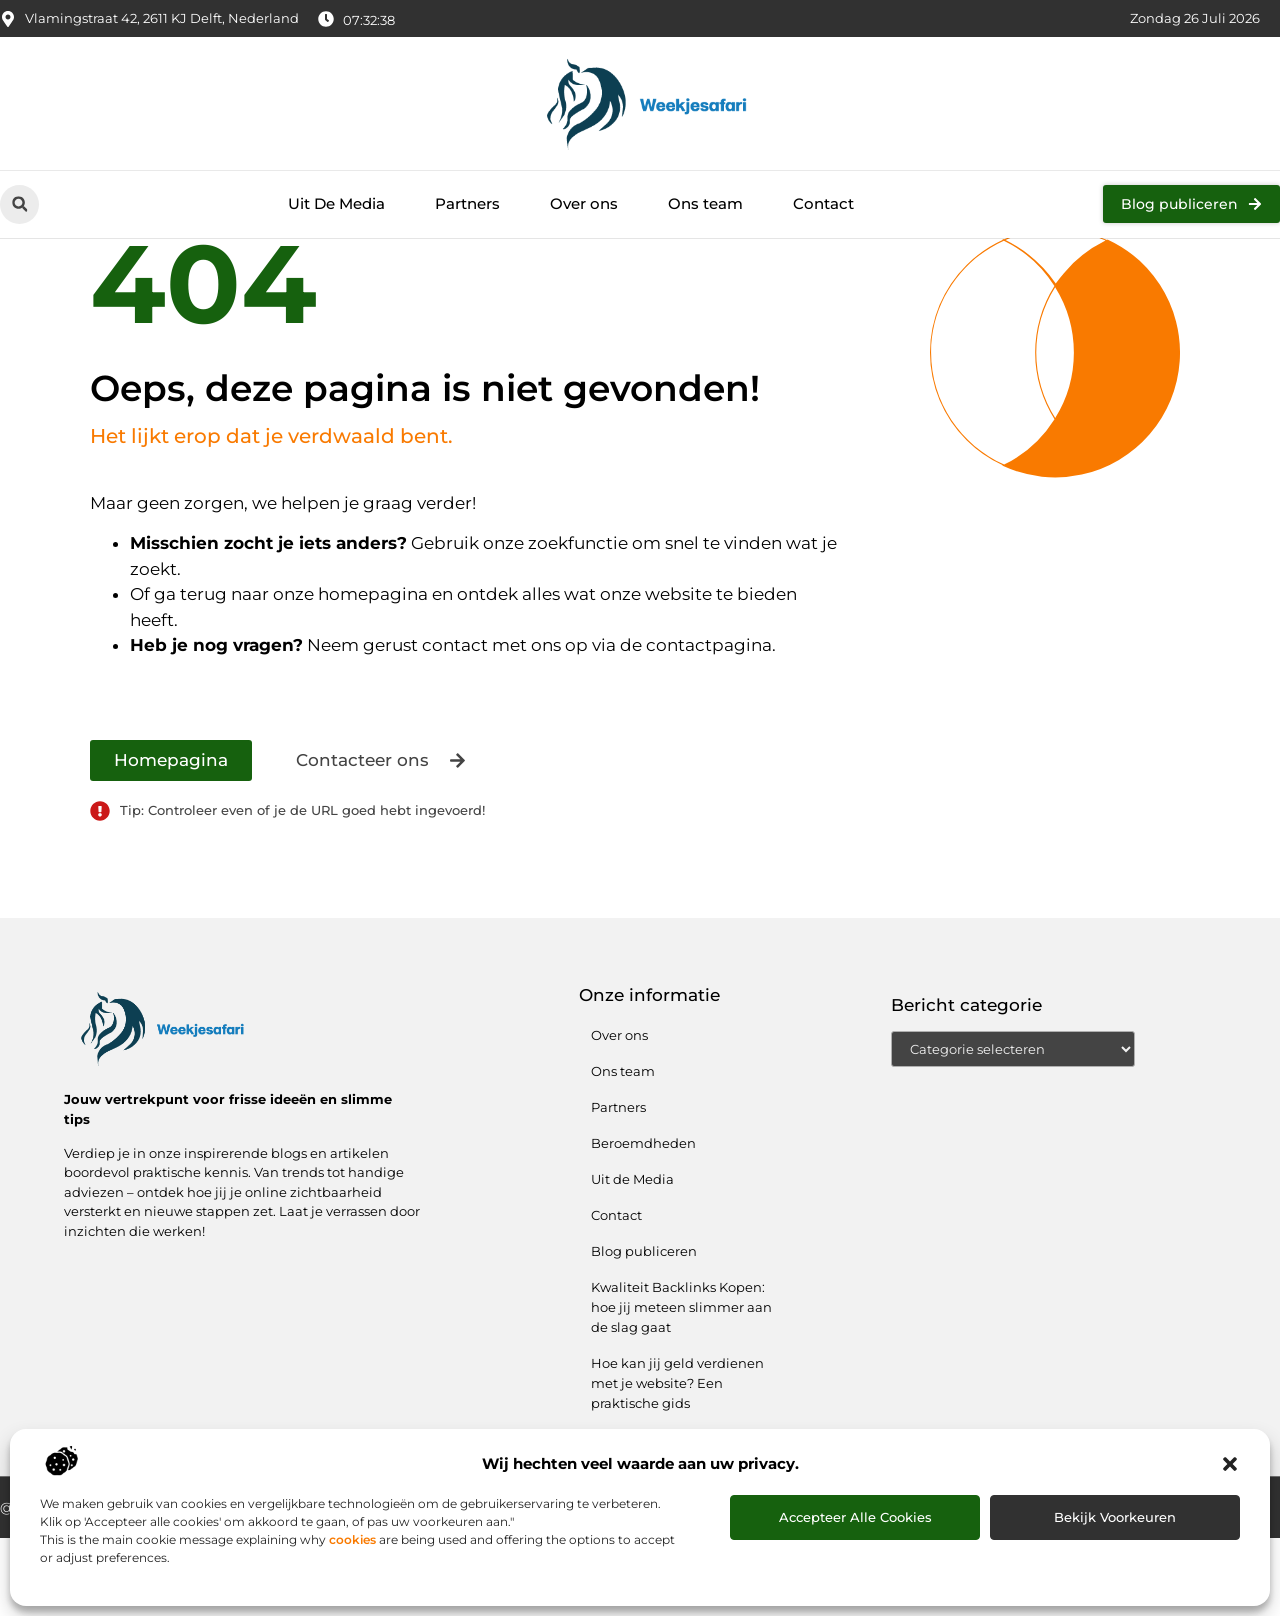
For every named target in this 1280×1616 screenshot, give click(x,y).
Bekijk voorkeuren (1115, 1517)
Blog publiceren (644, 1329)
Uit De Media (336, 203)
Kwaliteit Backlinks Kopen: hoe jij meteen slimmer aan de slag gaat (681, 1385)
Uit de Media (632, 1257)
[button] (1230, 1464)
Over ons (584, 203)
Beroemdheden (643, 1221)
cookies (352, 1539)
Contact (823, 203)
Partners (467, 203)
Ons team (705, 203)
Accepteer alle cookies (855, 1517)
